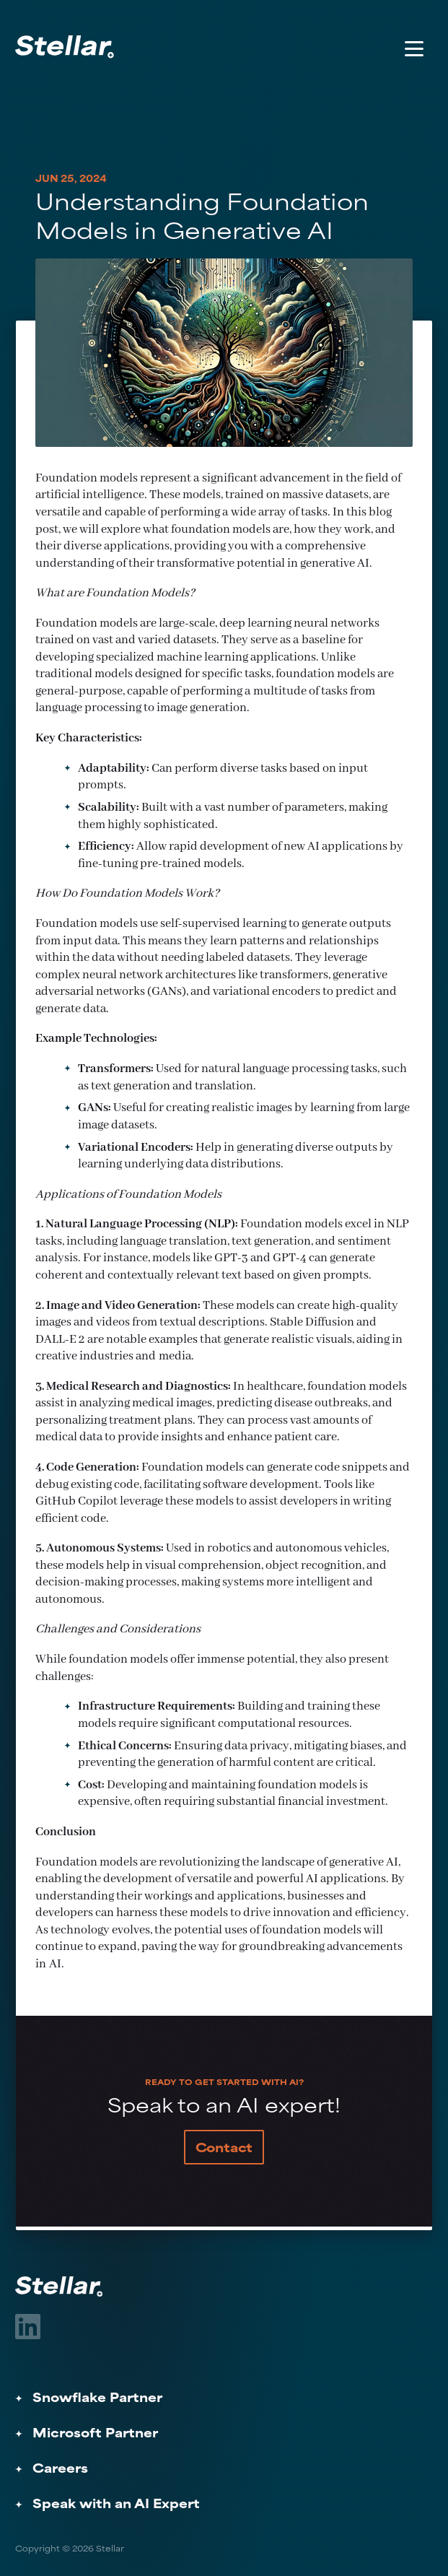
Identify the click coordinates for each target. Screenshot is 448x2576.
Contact (224, 2149)
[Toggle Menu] (414, 48)
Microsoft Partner (95, 2434)
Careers (60, 2469)
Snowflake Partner (97, 2399)
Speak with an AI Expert (116, 2505)
